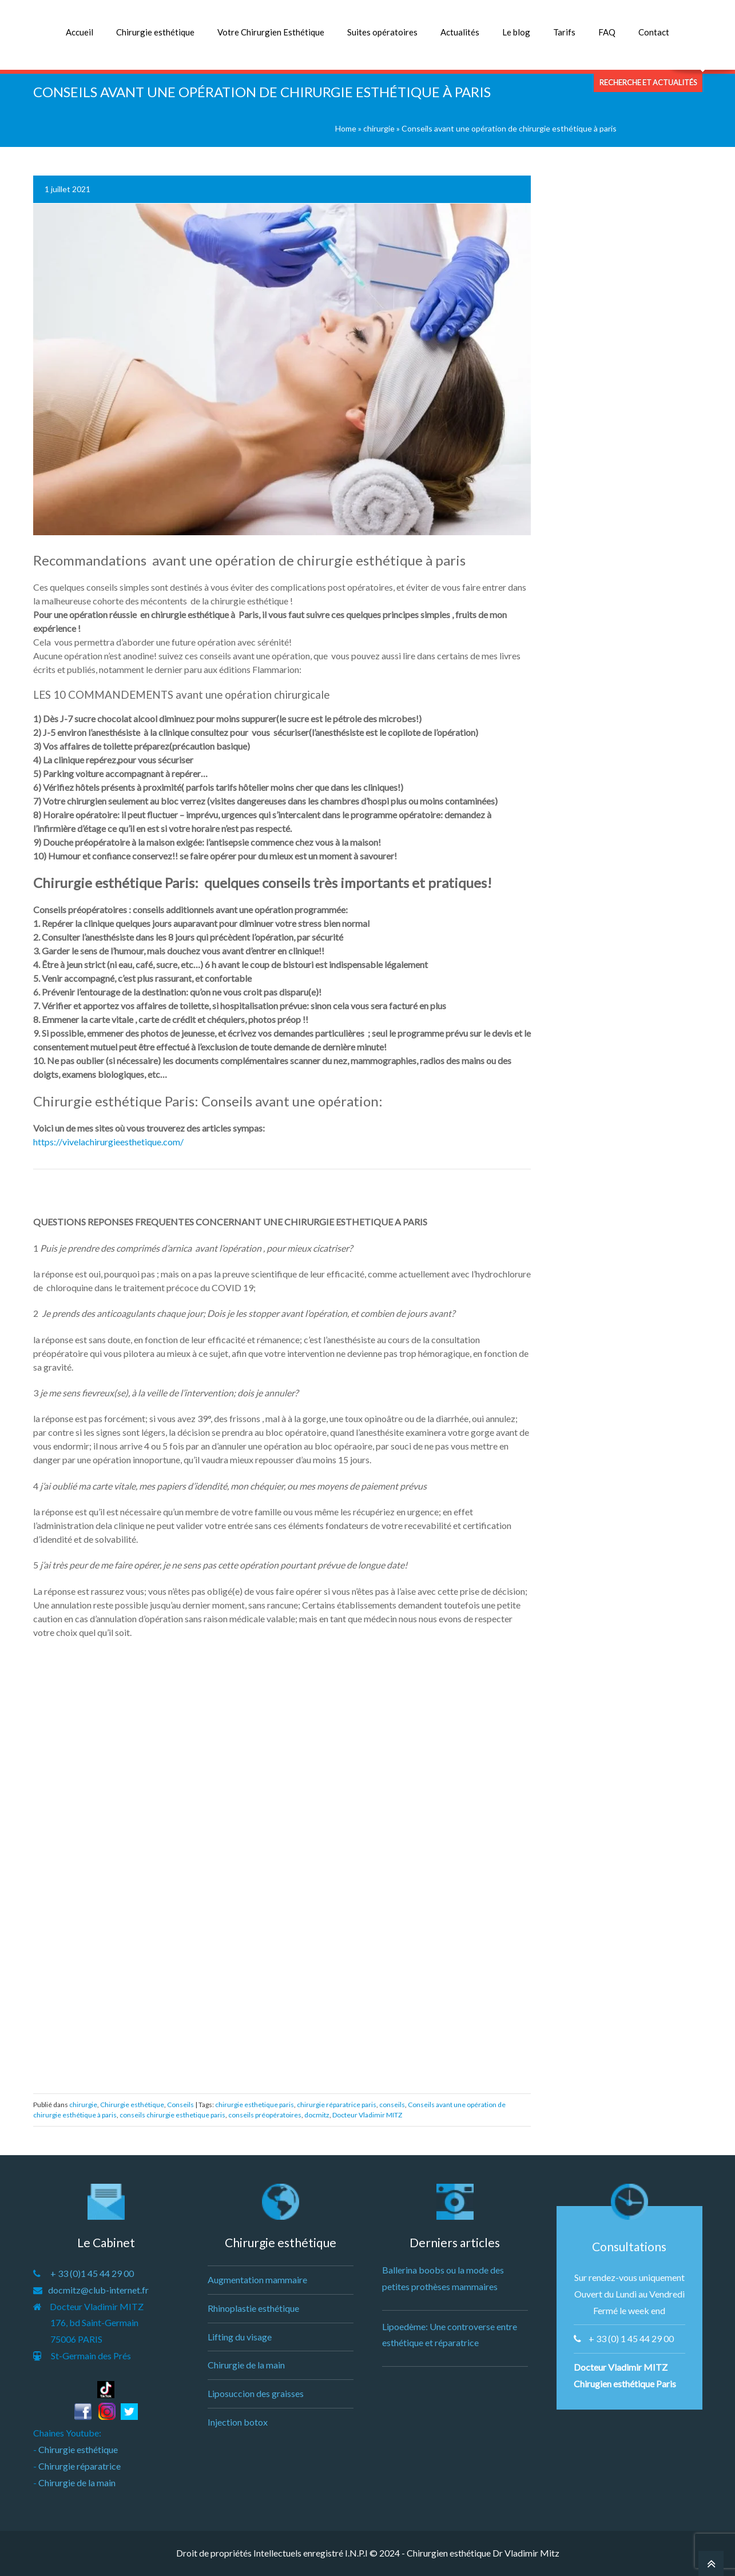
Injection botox (238, 2421)
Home (345, 128)
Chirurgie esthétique (155, 32)
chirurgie (379, 128)
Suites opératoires (382, 32)
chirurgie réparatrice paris (336, 2104)
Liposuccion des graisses (256, 2393)
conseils (392, 2104)
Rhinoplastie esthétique (253, 2308)
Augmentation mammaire (257, 2279)
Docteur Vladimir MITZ (367, 2115)
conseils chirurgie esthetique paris (172, 2115)
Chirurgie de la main (77, 2482)
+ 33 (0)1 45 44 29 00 (92, 2273)
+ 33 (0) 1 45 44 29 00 (631, 2338)
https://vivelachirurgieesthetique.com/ (108, 1141)
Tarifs (564, 32)
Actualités (459, 32)
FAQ (606, 32)
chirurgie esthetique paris (254, 2104)
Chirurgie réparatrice (79, 2465)
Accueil (79, 32)
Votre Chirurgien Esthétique (270, 32)
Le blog (516, 32)
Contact (653, 32)
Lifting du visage (240, 2336)
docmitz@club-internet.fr (98, 2289)
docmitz (316, 2115)
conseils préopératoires (264, 2115)
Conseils (180, 2104)
